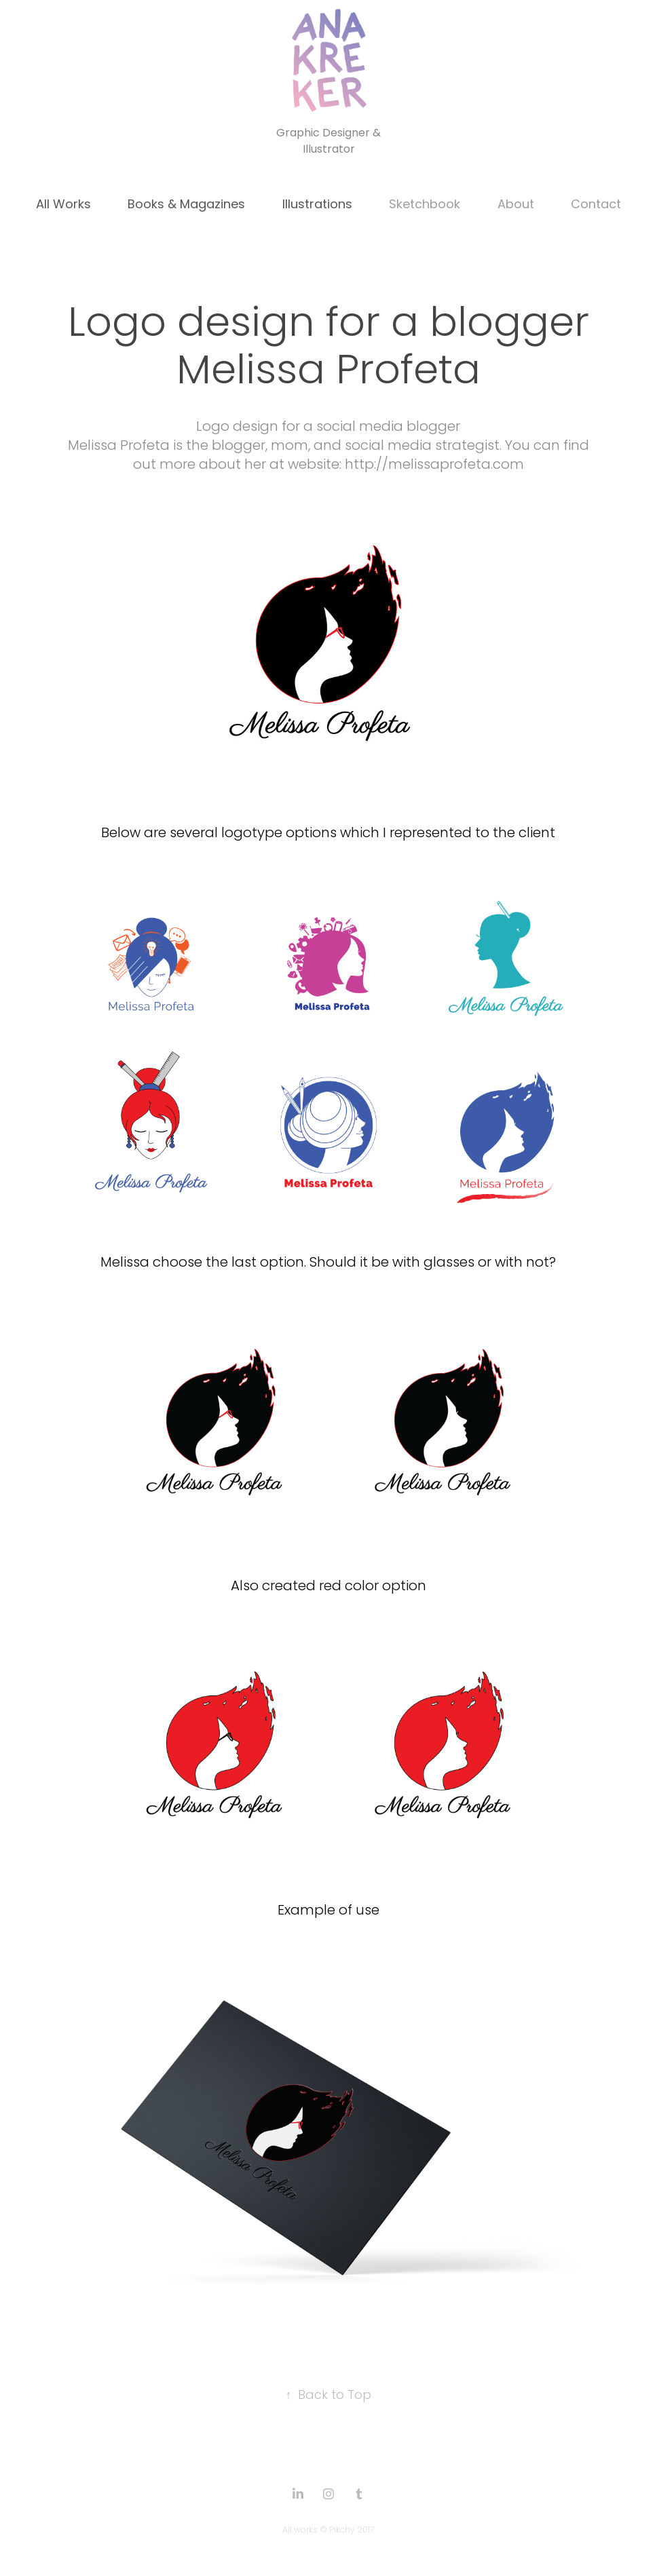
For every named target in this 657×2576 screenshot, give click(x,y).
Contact (596, 205)
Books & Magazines (186, 205)
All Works (63, 205)
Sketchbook (424, 205)
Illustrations (317, 205)
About (516, 205)
